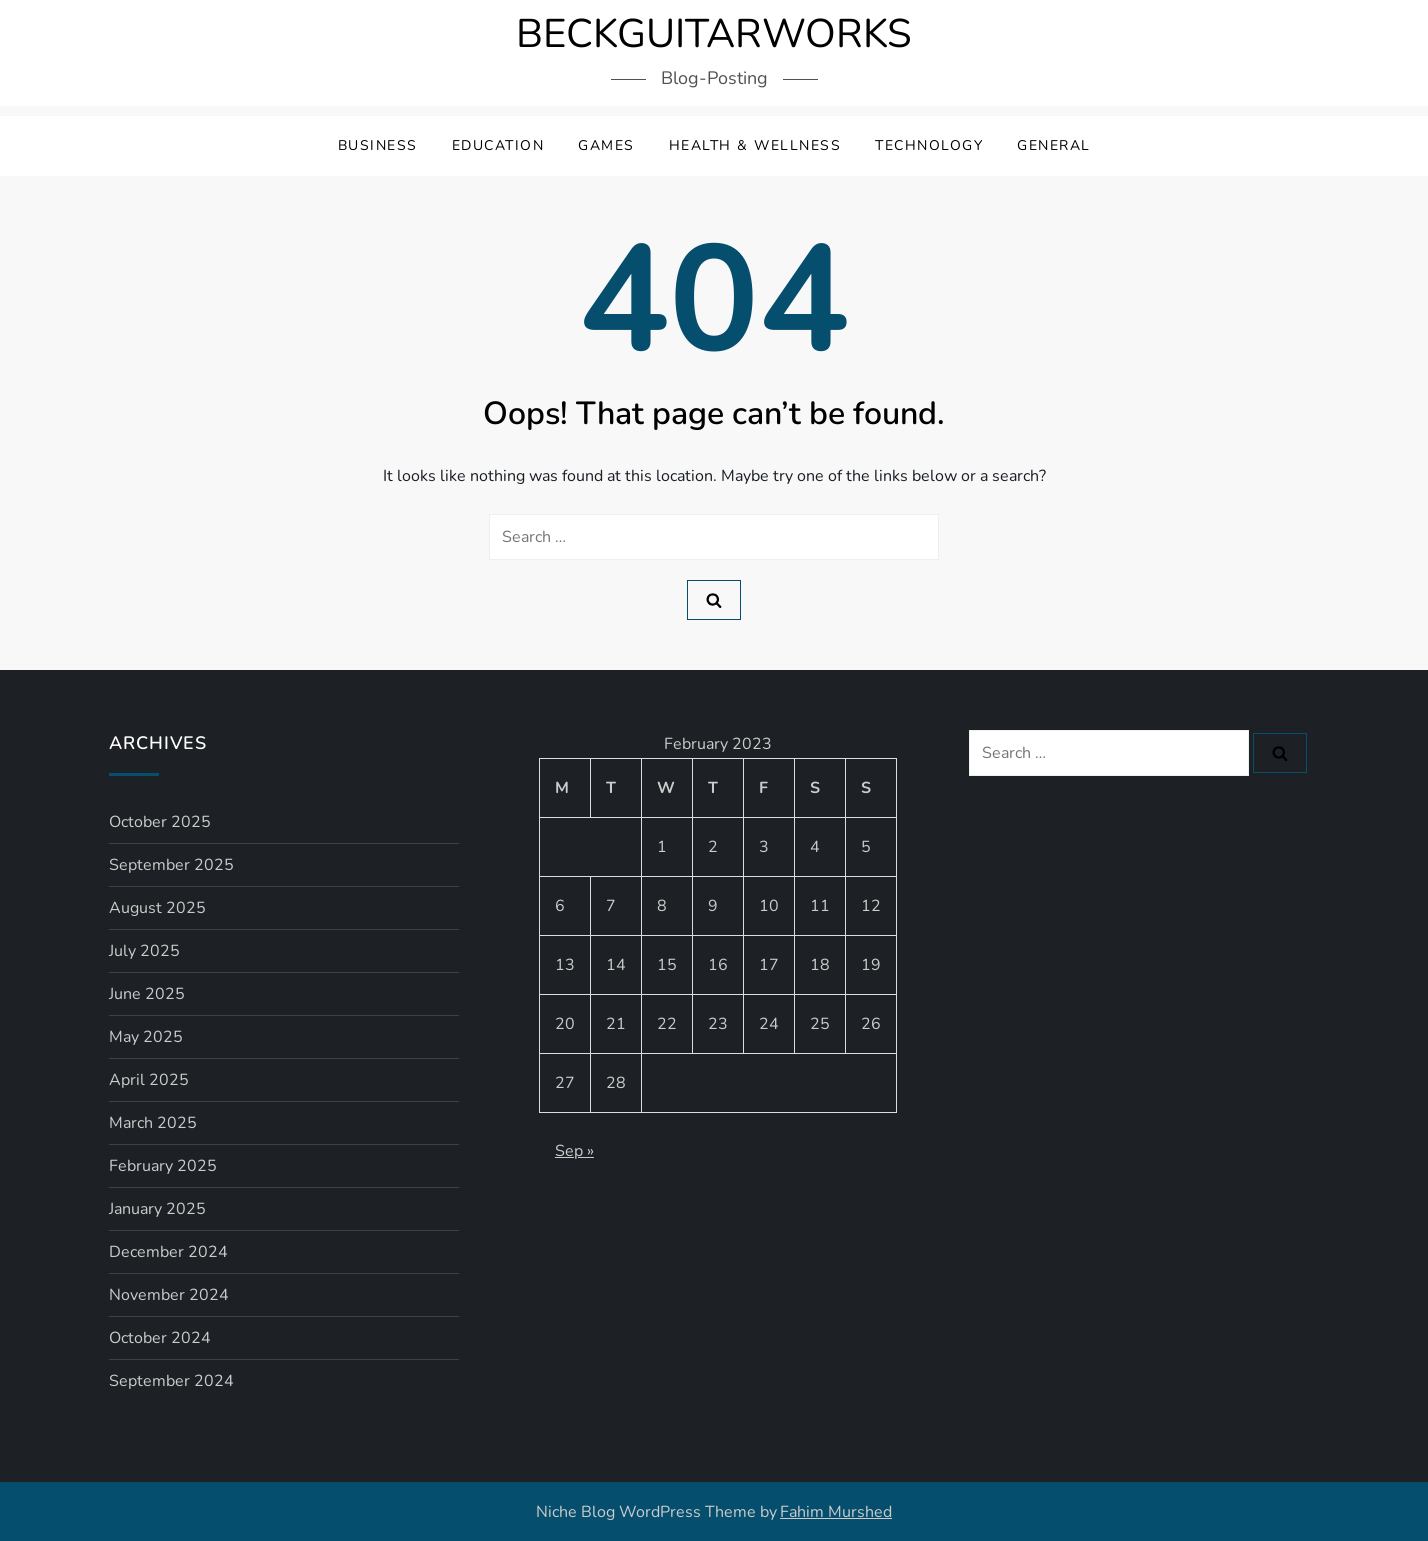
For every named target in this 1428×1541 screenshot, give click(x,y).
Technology (929, 145)
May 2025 (146, 1037)
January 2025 (157, 1209)
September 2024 (171, 1381)
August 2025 (157, 908)
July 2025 (144, 951)
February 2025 (163, 1166)
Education (498, 145)
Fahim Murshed (836, 1512)
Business (378, 145)
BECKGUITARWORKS (714, 34)
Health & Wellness (755, 145)
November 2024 (169, 1295)
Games (606, 145)
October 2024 (160, 1338)
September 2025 (171, 865)
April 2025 (149, 1080)
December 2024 (168, 1252)
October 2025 (160, 822)
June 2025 (147, 994)
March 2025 (153, 1123)
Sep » (574, 1151)
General (1054, 145)
